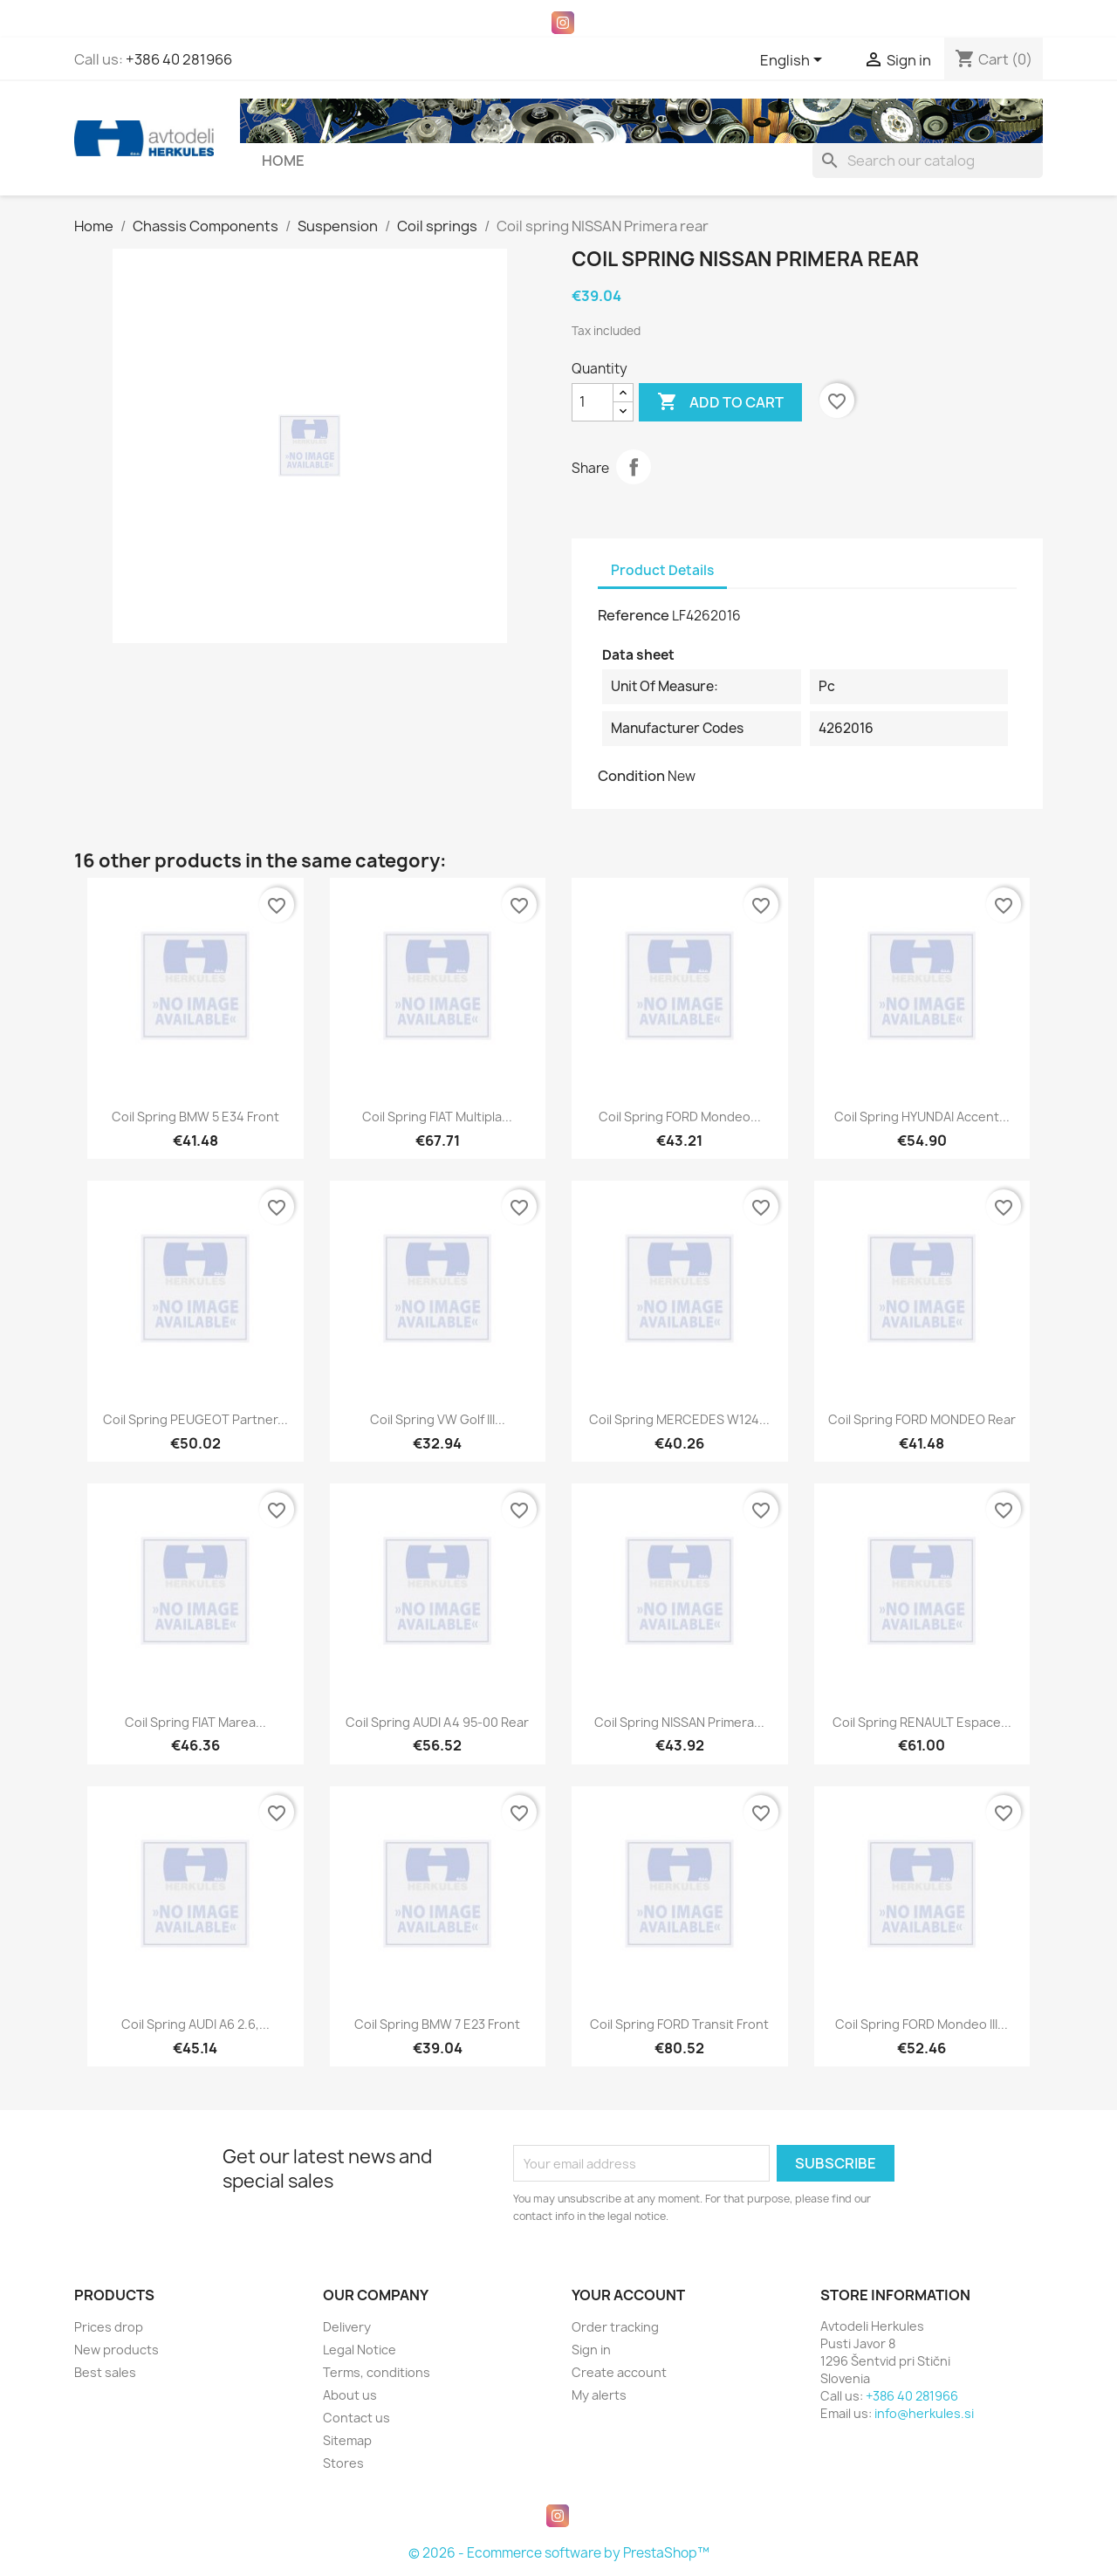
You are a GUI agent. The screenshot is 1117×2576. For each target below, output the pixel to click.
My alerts (599, 2395)
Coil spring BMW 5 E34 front (195, 1116)
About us (350, 2395)
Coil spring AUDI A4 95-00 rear (437, 1722)
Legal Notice (359, 2349)
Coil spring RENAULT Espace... (922, 1722)
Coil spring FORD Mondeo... (680, 1116)
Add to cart (720, 402)
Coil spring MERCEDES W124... (679, 1419)
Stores (343, 2463)
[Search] (927, 160)
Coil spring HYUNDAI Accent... (922, 1116)
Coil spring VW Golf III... (437, 1419)
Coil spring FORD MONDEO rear (922, 1419)
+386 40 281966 (179, 59)
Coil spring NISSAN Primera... (679, 1722)
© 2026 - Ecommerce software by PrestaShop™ (558, 2553)
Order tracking (615, 2327)
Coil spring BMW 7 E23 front (437, 2024)
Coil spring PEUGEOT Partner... (195, 1419)
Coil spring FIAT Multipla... (437, 1116)
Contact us (356, 2417)
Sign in (591, 2349)
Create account (619, 2372)
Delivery (347, 2327)
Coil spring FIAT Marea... (195, 1722)
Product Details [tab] (662, 570)
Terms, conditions (376, 2372)
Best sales (105, 2372)
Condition (631, 775)
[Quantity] (592, 402)
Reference (633, 615)
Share (633, 466)
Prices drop (108, 2327)
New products (116, 2349)
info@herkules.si (924, 2413)
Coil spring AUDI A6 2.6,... (195, 2024)
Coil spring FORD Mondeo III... (921, 2024)
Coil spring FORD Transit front (679, 2024)
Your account (628, 2295)
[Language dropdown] (794, 61)
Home (283, 160)
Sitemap (347, 2440)
